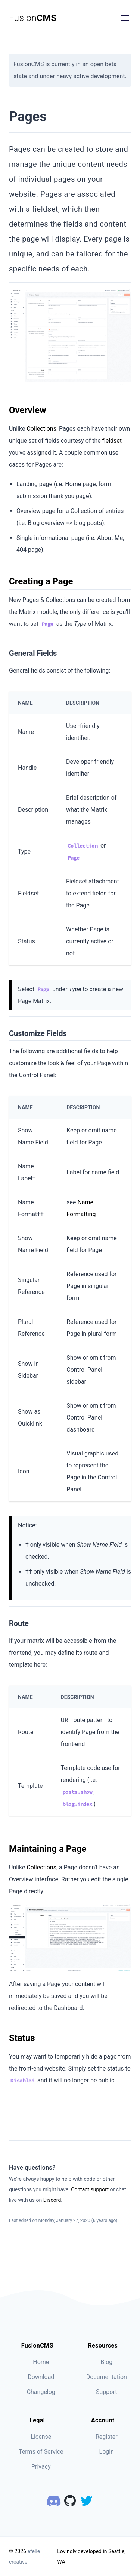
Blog (106, 2362)
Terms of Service (41, 2451)
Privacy (41, 2466)
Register (107, 2436)
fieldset (112, 440)
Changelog (41, 2391)
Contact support (90, 2189)
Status (22, 2038)
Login (106, 2451)
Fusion (33, 18)
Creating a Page (41, 581)
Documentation (106, 2376)
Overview (27, 410)
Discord (52, 2200)
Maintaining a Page (48, 1849)
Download (41, 2376)
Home (41, 2362)
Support (106, 2391)
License (41, 2436)
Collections (41, 428)
